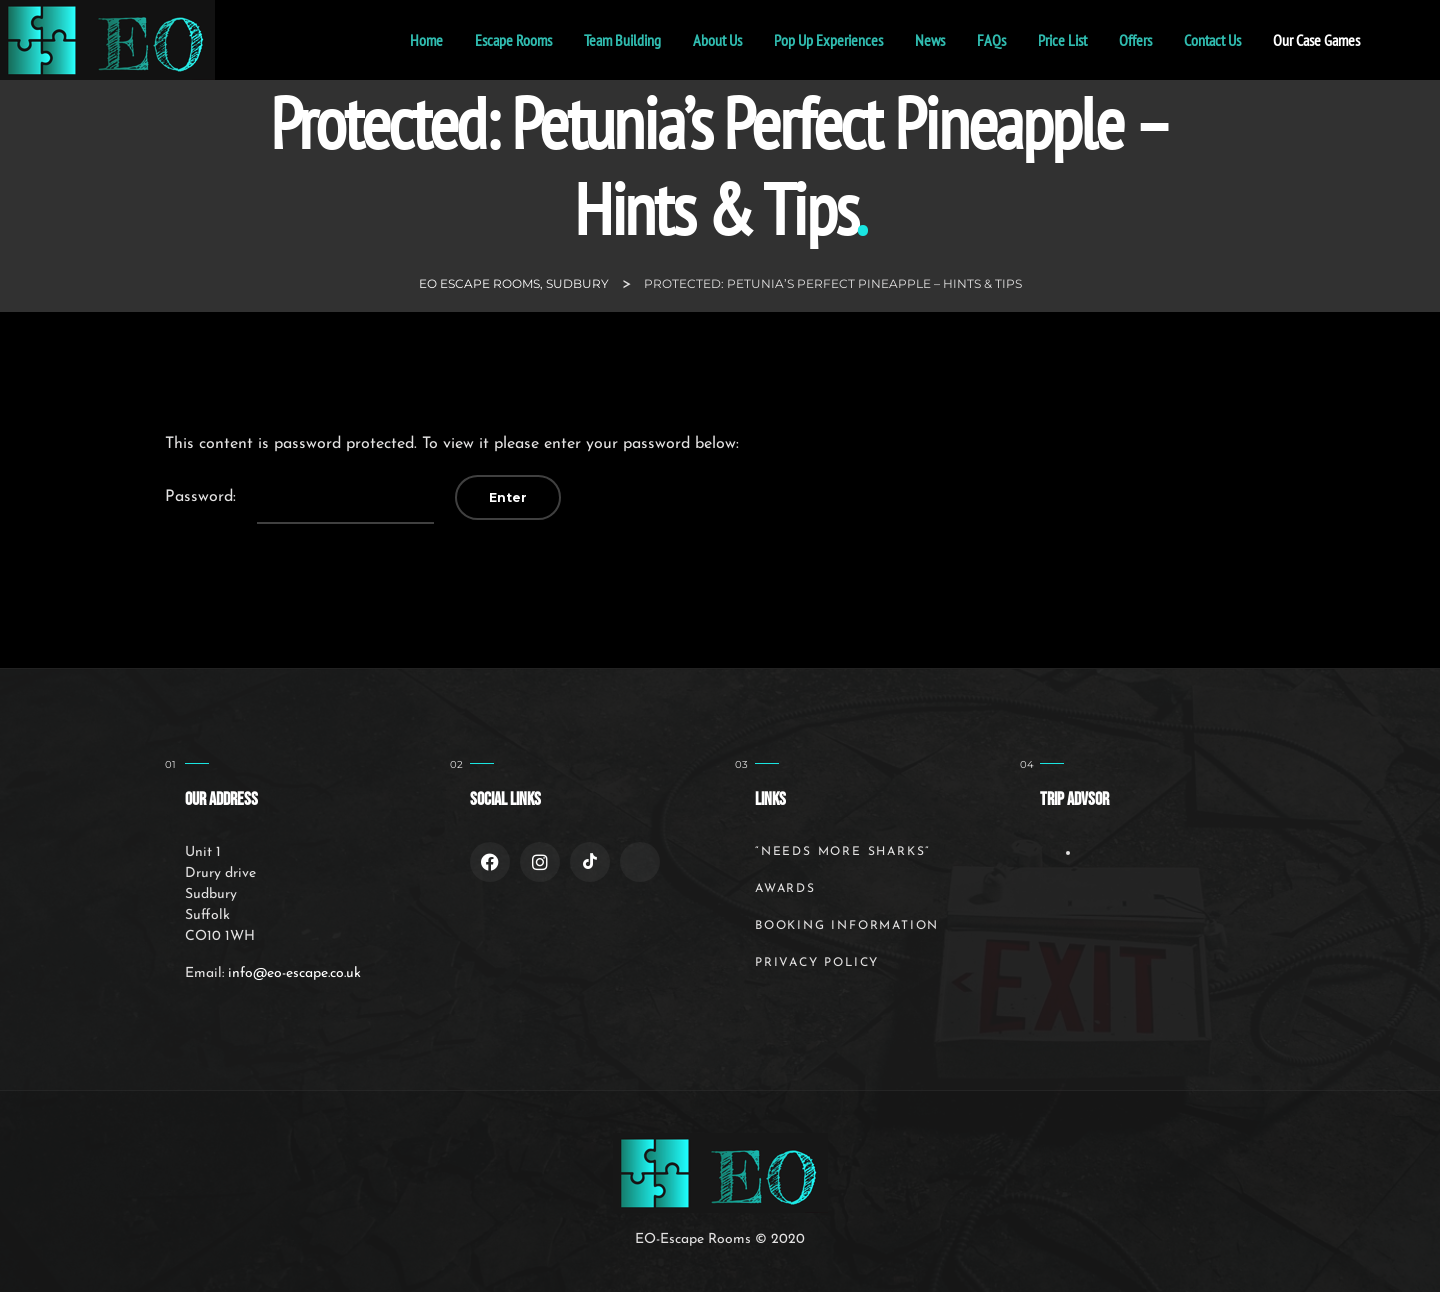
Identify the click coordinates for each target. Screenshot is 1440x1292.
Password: (299, 498)
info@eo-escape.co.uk (294, 973)
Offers (1135, 40)
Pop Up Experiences (828, 40)
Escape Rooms (513, 40)
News (930, 40)
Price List (1062, 40)
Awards (785, 889)
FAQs (991, 40)
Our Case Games (1316, 40)
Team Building (622, 40)
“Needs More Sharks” (842, 852)
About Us (717, 40)
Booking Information (847, 926)
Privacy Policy (817, 963)
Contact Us (1212, 40)
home (426, 40)
